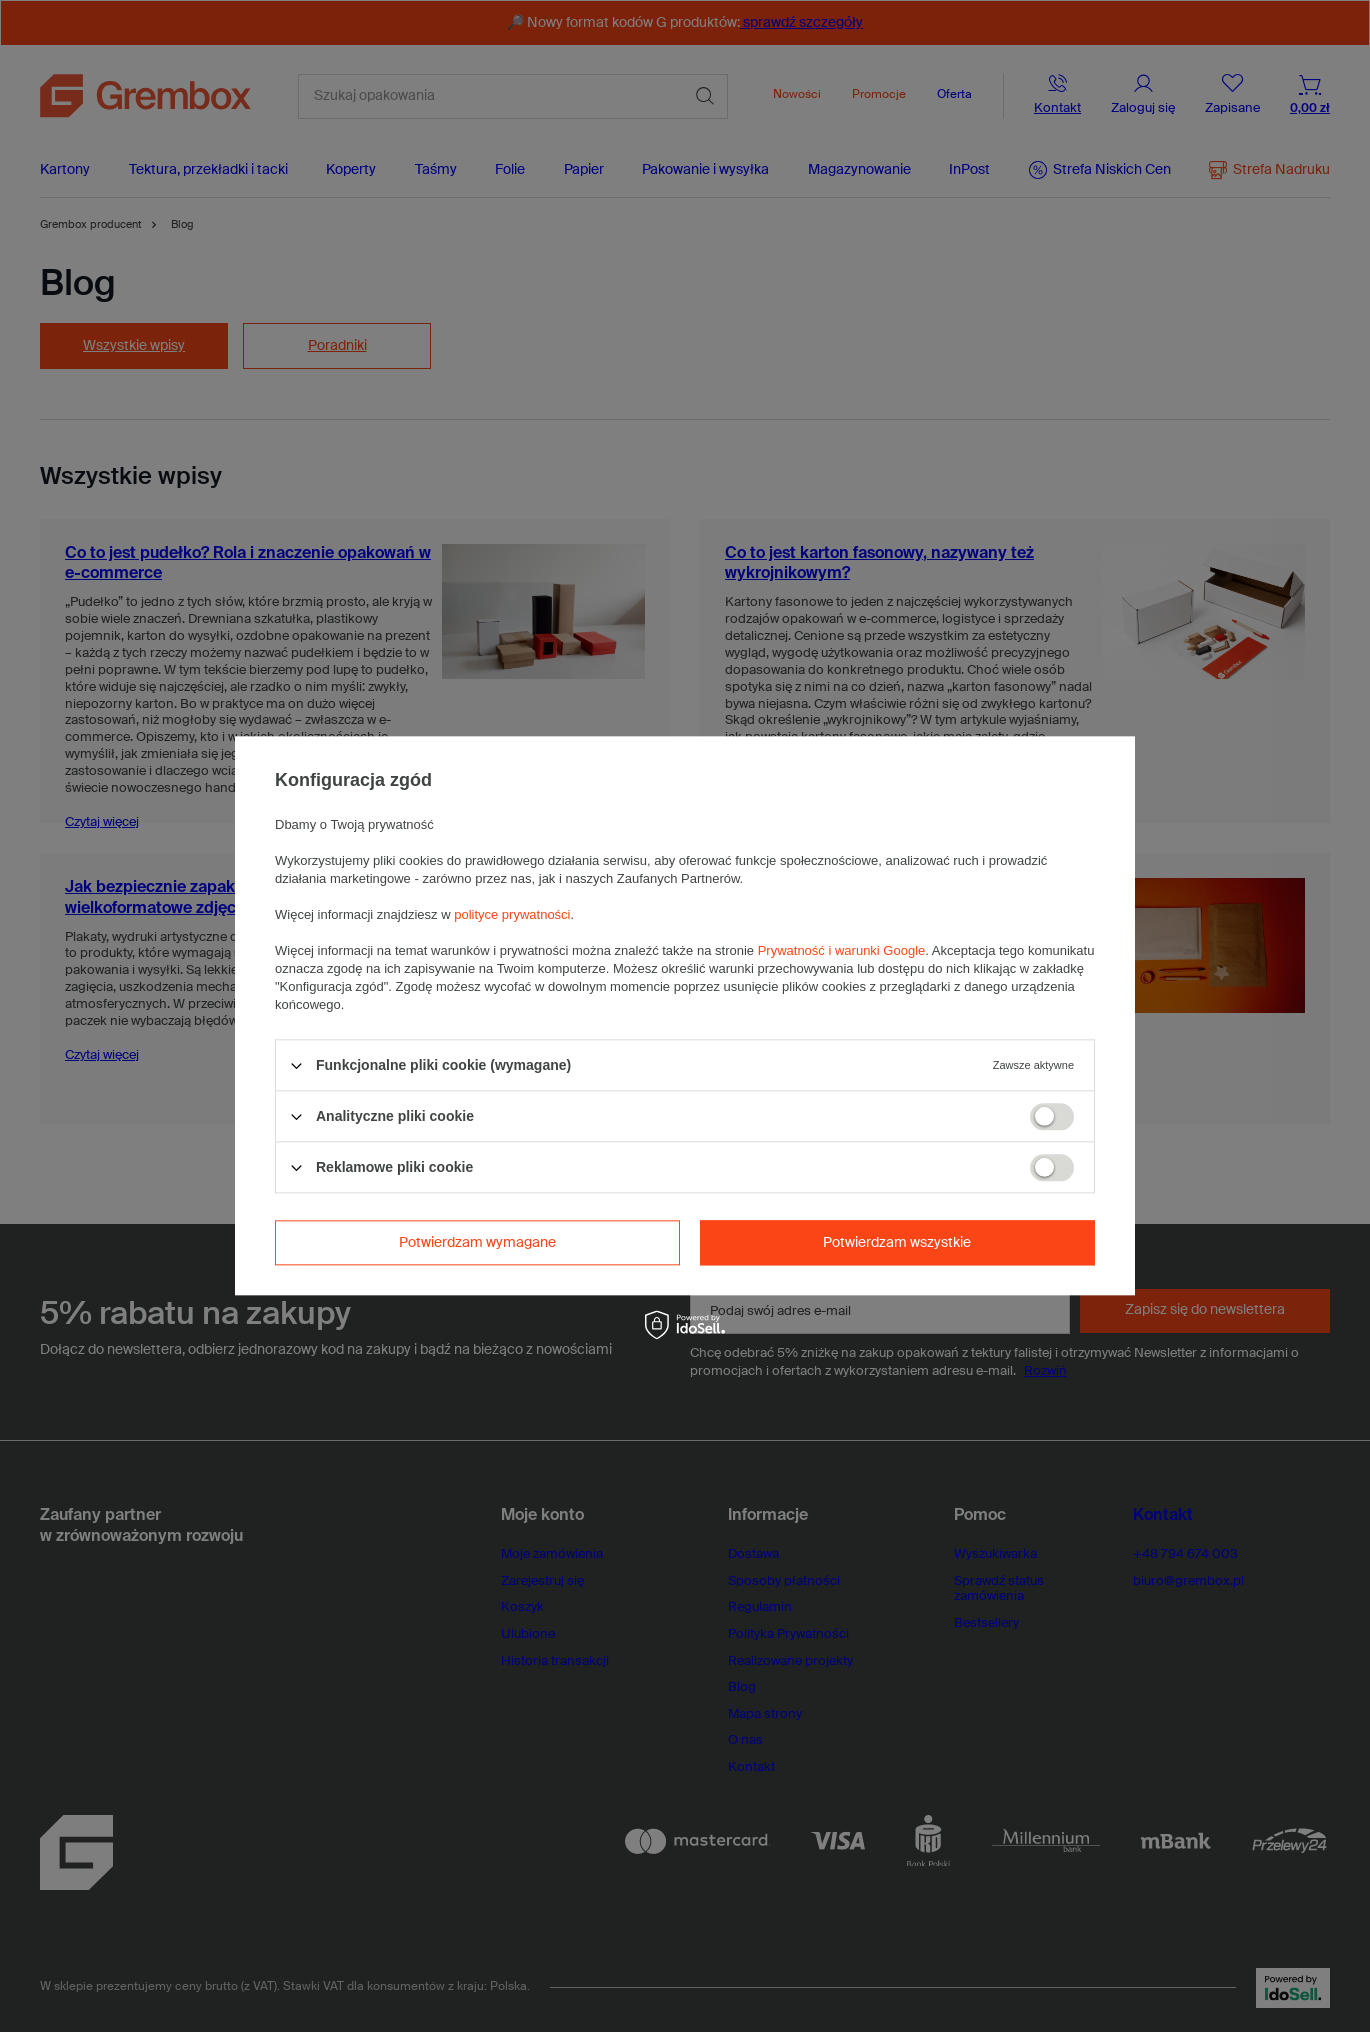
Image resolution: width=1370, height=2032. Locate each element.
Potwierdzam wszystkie (897, 1243)
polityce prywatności (512, 914)
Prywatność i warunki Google (842, 950)
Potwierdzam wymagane (477, 1243)
